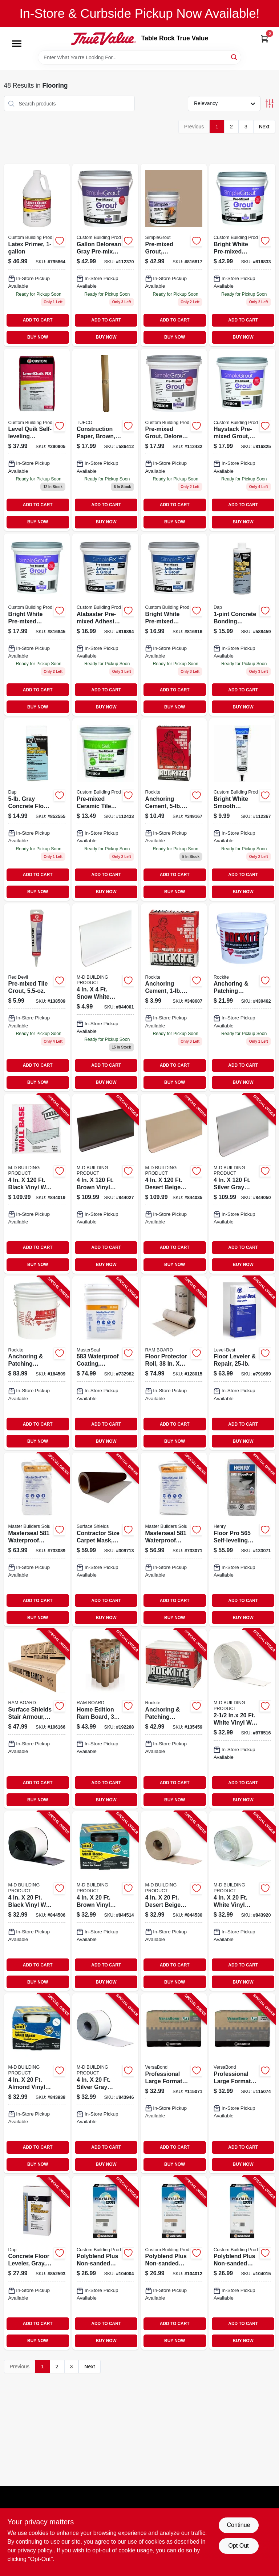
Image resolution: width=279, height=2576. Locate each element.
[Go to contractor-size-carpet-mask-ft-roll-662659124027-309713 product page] (105, 1539)
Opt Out (238, 2546)
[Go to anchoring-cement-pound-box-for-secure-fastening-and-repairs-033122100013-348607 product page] (174, 997)
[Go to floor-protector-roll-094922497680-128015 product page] (174, 1363)
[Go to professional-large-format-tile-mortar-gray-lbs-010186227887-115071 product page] (174, 2083)
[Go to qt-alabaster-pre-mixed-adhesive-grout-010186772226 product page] (105, 625)
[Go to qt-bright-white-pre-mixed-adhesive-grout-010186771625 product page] (174, 625)
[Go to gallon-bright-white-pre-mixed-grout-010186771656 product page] (242, 255)
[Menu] (16, 43)
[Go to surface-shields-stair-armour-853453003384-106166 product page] (37, 1719)
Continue (238, 2525)
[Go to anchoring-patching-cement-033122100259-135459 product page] (174, 1719)
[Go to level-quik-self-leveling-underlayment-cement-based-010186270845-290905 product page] (37, 440)
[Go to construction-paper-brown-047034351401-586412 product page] (105, 440)
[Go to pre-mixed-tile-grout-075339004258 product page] (37, 997)
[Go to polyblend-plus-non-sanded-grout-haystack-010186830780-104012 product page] (174, 2263)
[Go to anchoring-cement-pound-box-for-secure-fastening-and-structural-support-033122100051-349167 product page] (174, 809)
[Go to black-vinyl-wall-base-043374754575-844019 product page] (37, 1184)
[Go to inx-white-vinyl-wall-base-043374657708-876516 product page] (242, 1719)
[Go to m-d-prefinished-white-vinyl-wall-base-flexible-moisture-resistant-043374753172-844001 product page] (105, 997)
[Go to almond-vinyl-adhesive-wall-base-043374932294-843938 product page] (37, 2083)
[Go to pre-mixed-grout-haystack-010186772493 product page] (174, 255)
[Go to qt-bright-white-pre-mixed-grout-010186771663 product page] (37, 625)
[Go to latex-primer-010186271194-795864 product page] (37, 255)
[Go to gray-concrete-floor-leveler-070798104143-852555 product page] (37, 809)
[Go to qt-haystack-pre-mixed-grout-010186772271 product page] (242, 440)
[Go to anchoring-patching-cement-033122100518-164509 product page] (37, 1363)
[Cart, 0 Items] (264, 39)
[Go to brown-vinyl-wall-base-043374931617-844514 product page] (105, 1901)
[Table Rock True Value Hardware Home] (103, 38)
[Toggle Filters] (270, 103)
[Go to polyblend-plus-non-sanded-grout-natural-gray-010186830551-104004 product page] (105, 2263)
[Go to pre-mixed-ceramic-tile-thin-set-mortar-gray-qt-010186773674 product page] (105, 809)
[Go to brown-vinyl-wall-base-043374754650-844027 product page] (105, 1184)
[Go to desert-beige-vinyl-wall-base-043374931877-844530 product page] (174, 1901)
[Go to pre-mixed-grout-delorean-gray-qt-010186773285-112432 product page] (174, 440)
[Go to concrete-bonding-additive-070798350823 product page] (242, 625)
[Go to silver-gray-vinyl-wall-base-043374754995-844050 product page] (242, 1184)
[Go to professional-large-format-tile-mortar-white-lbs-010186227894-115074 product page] (242, 2083)
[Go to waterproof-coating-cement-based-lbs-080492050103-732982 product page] (105, 1363)
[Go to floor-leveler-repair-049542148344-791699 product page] (242, 1363)
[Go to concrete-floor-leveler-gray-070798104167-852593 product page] (37, 2263)
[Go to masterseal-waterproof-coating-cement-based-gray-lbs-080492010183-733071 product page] (174, 1539)
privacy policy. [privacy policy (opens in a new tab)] (35, 2550)
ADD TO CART (38, 320)
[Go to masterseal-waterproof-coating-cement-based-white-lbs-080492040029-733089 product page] (37, 1539)
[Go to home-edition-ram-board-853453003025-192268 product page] (105, 1719)
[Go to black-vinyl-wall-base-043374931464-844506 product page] (37, 1901)
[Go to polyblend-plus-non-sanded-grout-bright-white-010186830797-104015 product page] (242, 2263)
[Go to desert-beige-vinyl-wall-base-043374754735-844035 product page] (174, 1184)
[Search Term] (139, 57)
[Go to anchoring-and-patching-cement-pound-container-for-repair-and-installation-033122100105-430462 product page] (242, 997)
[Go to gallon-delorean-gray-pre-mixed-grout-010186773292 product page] (105, 255)
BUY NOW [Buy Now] (37, 337)
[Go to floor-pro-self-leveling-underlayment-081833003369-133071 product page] (242, 1539)
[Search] (234, 57)
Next (264, 126)
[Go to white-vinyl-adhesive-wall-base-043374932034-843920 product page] (242, 1901)
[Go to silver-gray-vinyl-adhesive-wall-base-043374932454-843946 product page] (105, 2083)
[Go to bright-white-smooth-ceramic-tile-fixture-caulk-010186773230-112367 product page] (242, 809)
